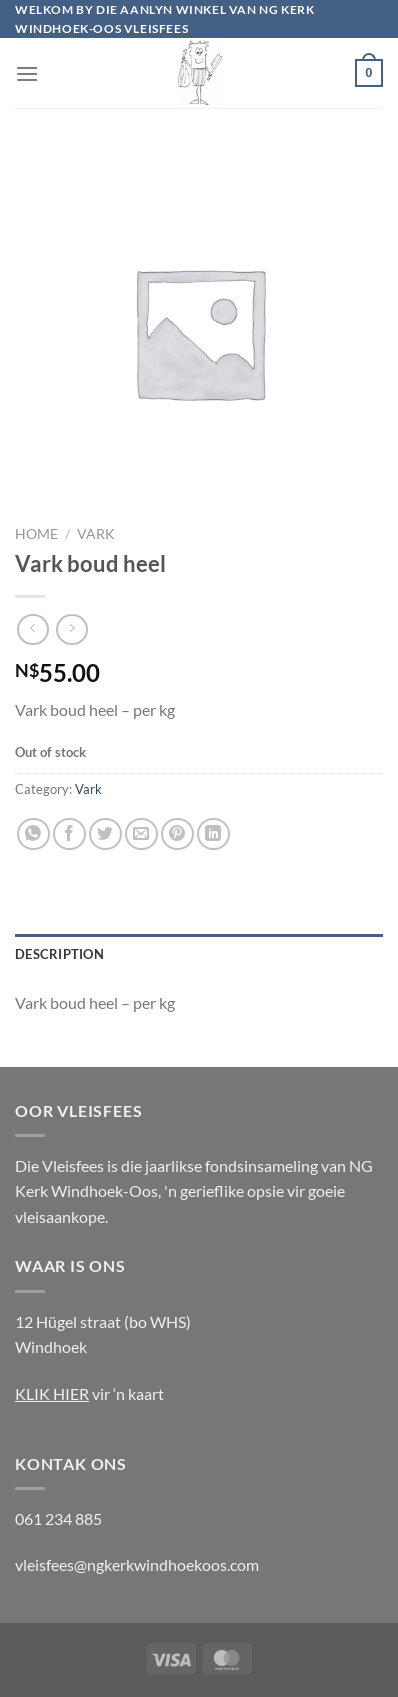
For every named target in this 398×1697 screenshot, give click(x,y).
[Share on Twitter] (105, 834)
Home (36, 534)
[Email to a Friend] (141, 834)
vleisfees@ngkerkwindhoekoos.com (137, 1564)
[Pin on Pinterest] (177, 834)
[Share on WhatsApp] (33, 834)
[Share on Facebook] (69, 834)
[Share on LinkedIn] (213, 834)
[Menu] (27, 73)
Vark (96, 534)
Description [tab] (59, 954)
